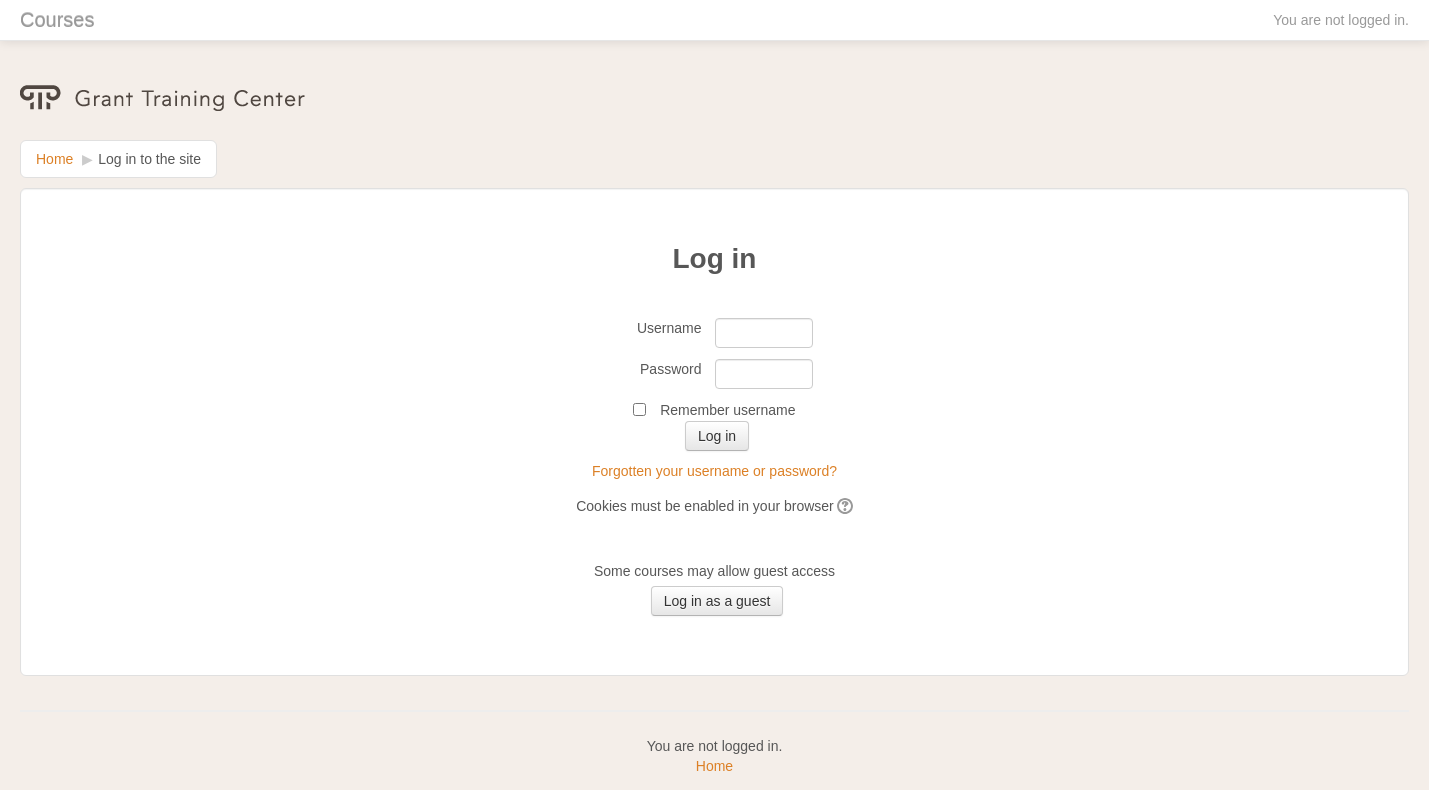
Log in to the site (149, 159)
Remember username (727, 410)
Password (670, 369)
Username (669, 328)
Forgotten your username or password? (714, 471)
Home (54, 159)
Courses (57, 20)
